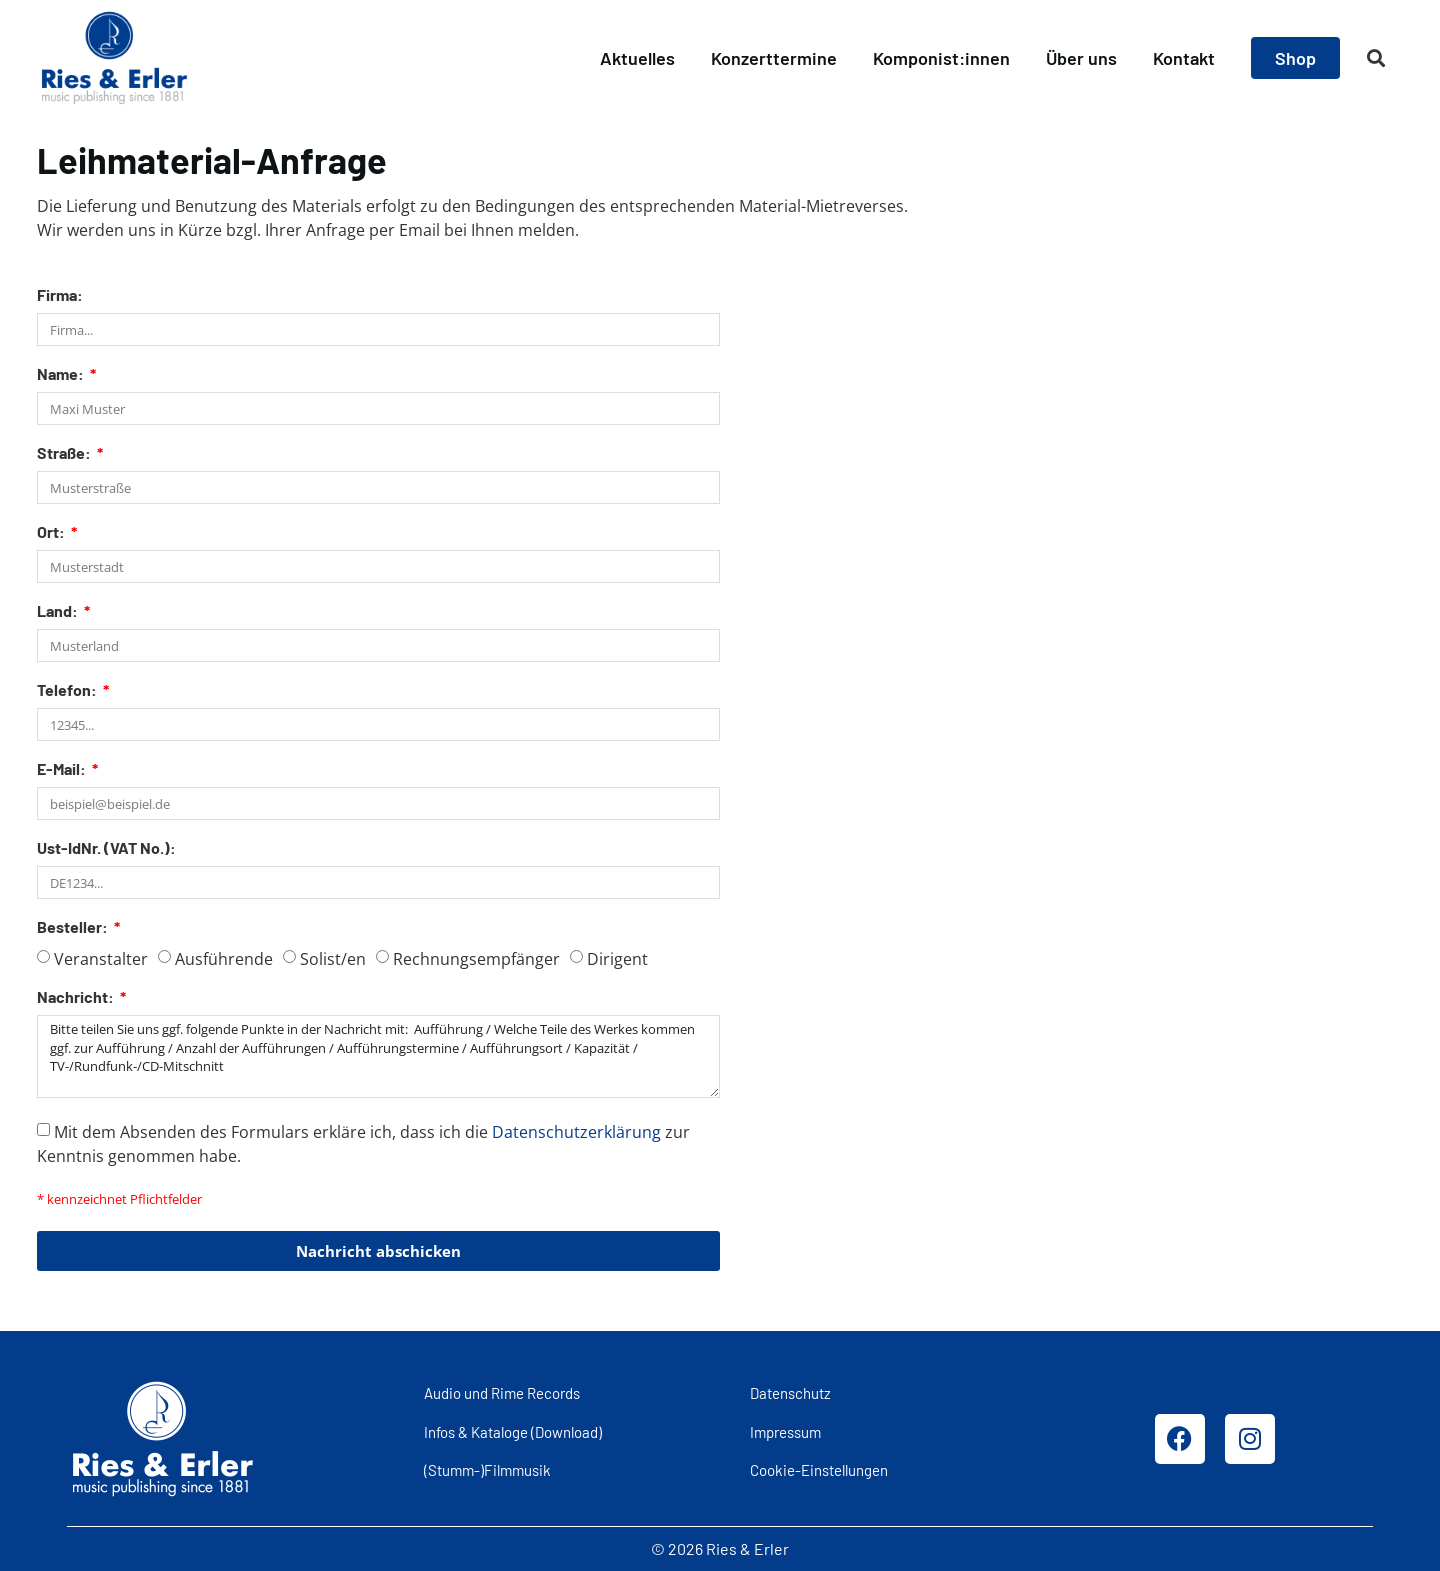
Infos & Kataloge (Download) (513, 1432)
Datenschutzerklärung (576, 1132)
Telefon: (68, 690)
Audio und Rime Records (502, 1393)
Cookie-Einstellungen (819, 1470)
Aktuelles (637, 58)
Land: (59, 611)
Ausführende (224, 959)
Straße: (65, 453)
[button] (1376, 58)
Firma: (60, 295)
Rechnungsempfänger (476, 959)
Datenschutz (790, 1393)
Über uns (1081, 58)
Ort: (52, 532)
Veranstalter (101, 959)
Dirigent (617, 959)
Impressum (785, 1432)
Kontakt (1184, 58)
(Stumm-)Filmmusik (487, 1470)
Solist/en (333, 959)
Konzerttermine (774, 58)
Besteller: (74, 927)
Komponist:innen (941, 58)
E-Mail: (63, 769)
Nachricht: (77, 997)
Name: (62, 374)
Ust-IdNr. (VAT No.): (106, 848)
